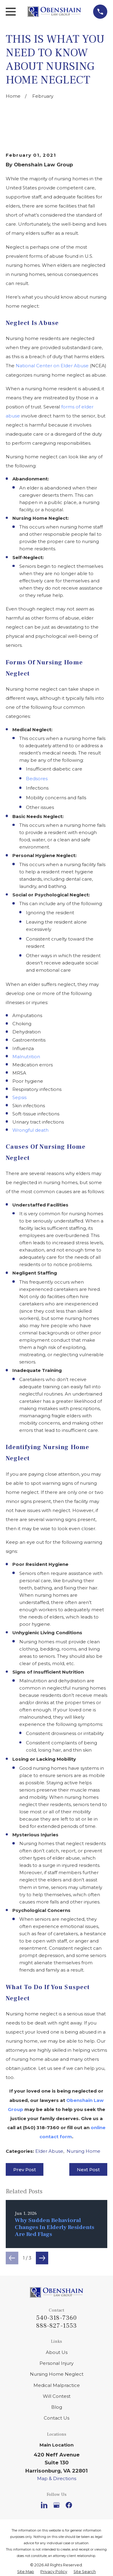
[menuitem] (25, 2572)
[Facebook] (69, 2505)
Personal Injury (56, 2363)
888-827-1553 (56, 2326)
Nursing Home (83, 2151)
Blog (56, 2407)
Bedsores (37, 778)
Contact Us (56, 2418)
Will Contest (57, 2396)
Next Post (88, 2169)
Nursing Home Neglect (56, 2374)
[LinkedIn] (44, 2505)
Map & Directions (56, 2478)
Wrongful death (30, 1130)
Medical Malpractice (56, 2385)
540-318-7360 (56, 2318)
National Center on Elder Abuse (52, 365)
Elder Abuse (49, 2151)
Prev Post (24, 2169)
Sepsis (19, 1097)
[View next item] (42, 2258)
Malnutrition (26, 1056)
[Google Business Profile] (56, 2505)
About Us (56, 2352)
